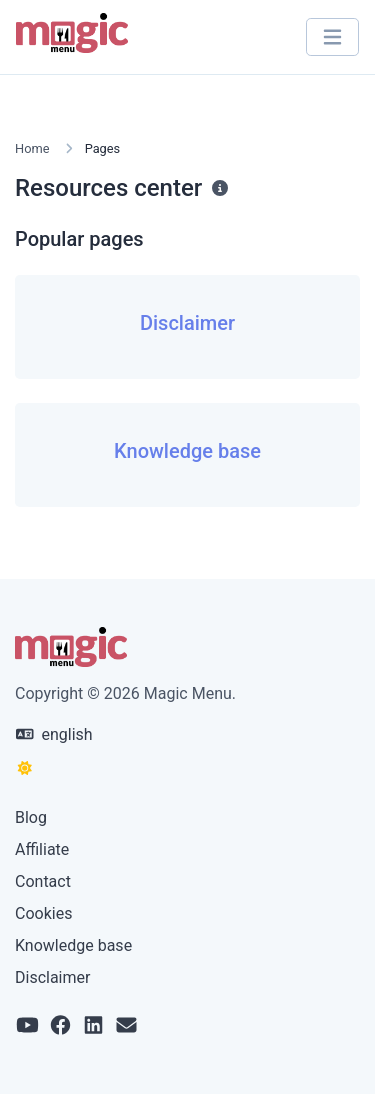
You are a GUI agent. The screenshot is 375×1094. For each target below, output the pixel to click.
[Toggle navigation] (332, 37)
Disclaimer (52, 977)
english (54, 734)
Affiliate (42, 849)
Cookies (43, 913)
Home (32, 148)
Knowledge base (73, 945)
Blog (31, 817)
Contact (43, 881)
